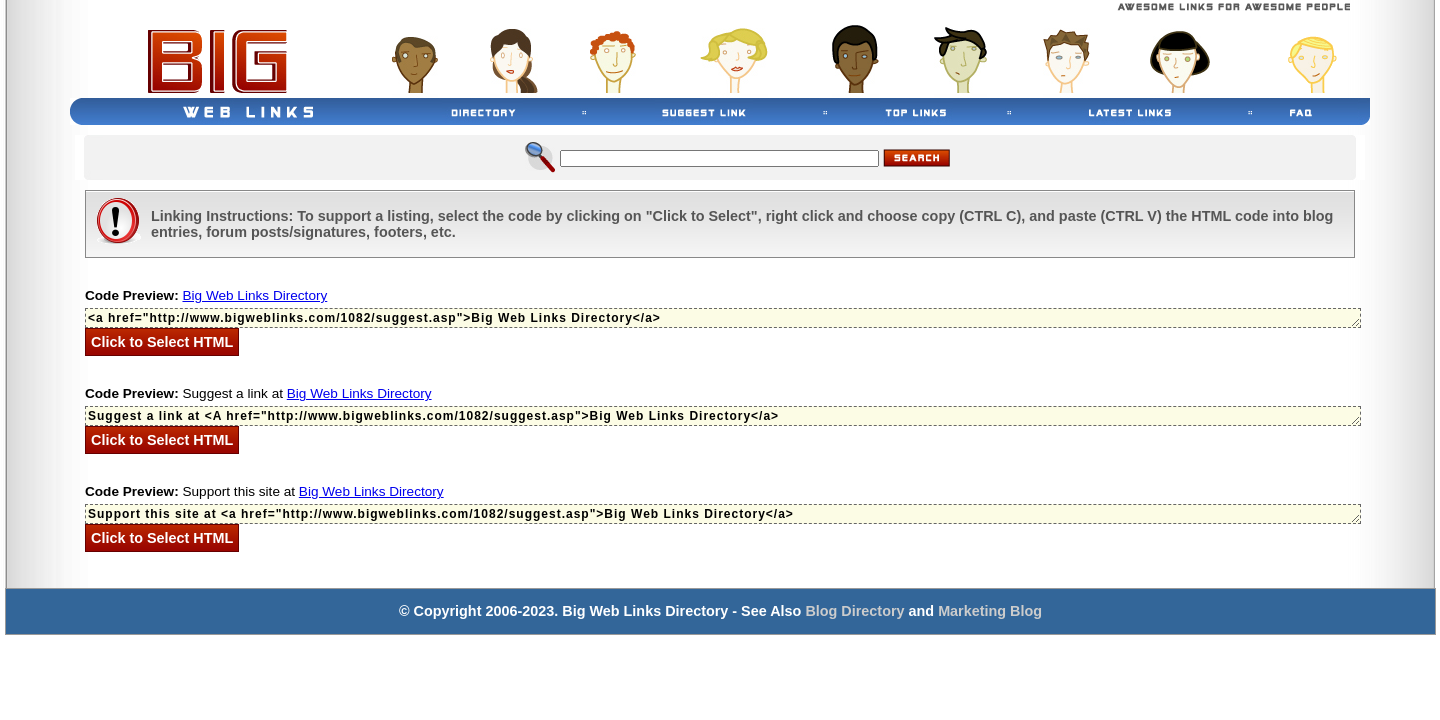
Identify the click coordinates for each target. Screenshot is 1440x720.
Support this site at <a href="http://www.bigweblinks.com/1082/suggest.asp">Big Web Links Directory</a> (723, 514)
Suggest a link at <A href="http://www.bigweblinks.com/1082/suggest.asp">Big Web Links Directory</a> (723, 416)
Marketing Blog (990, 611)
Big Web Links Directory (254, 295)
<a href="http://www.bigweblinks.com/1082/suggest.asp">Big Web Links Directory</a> (723, 318)
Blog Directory (854, 611)
